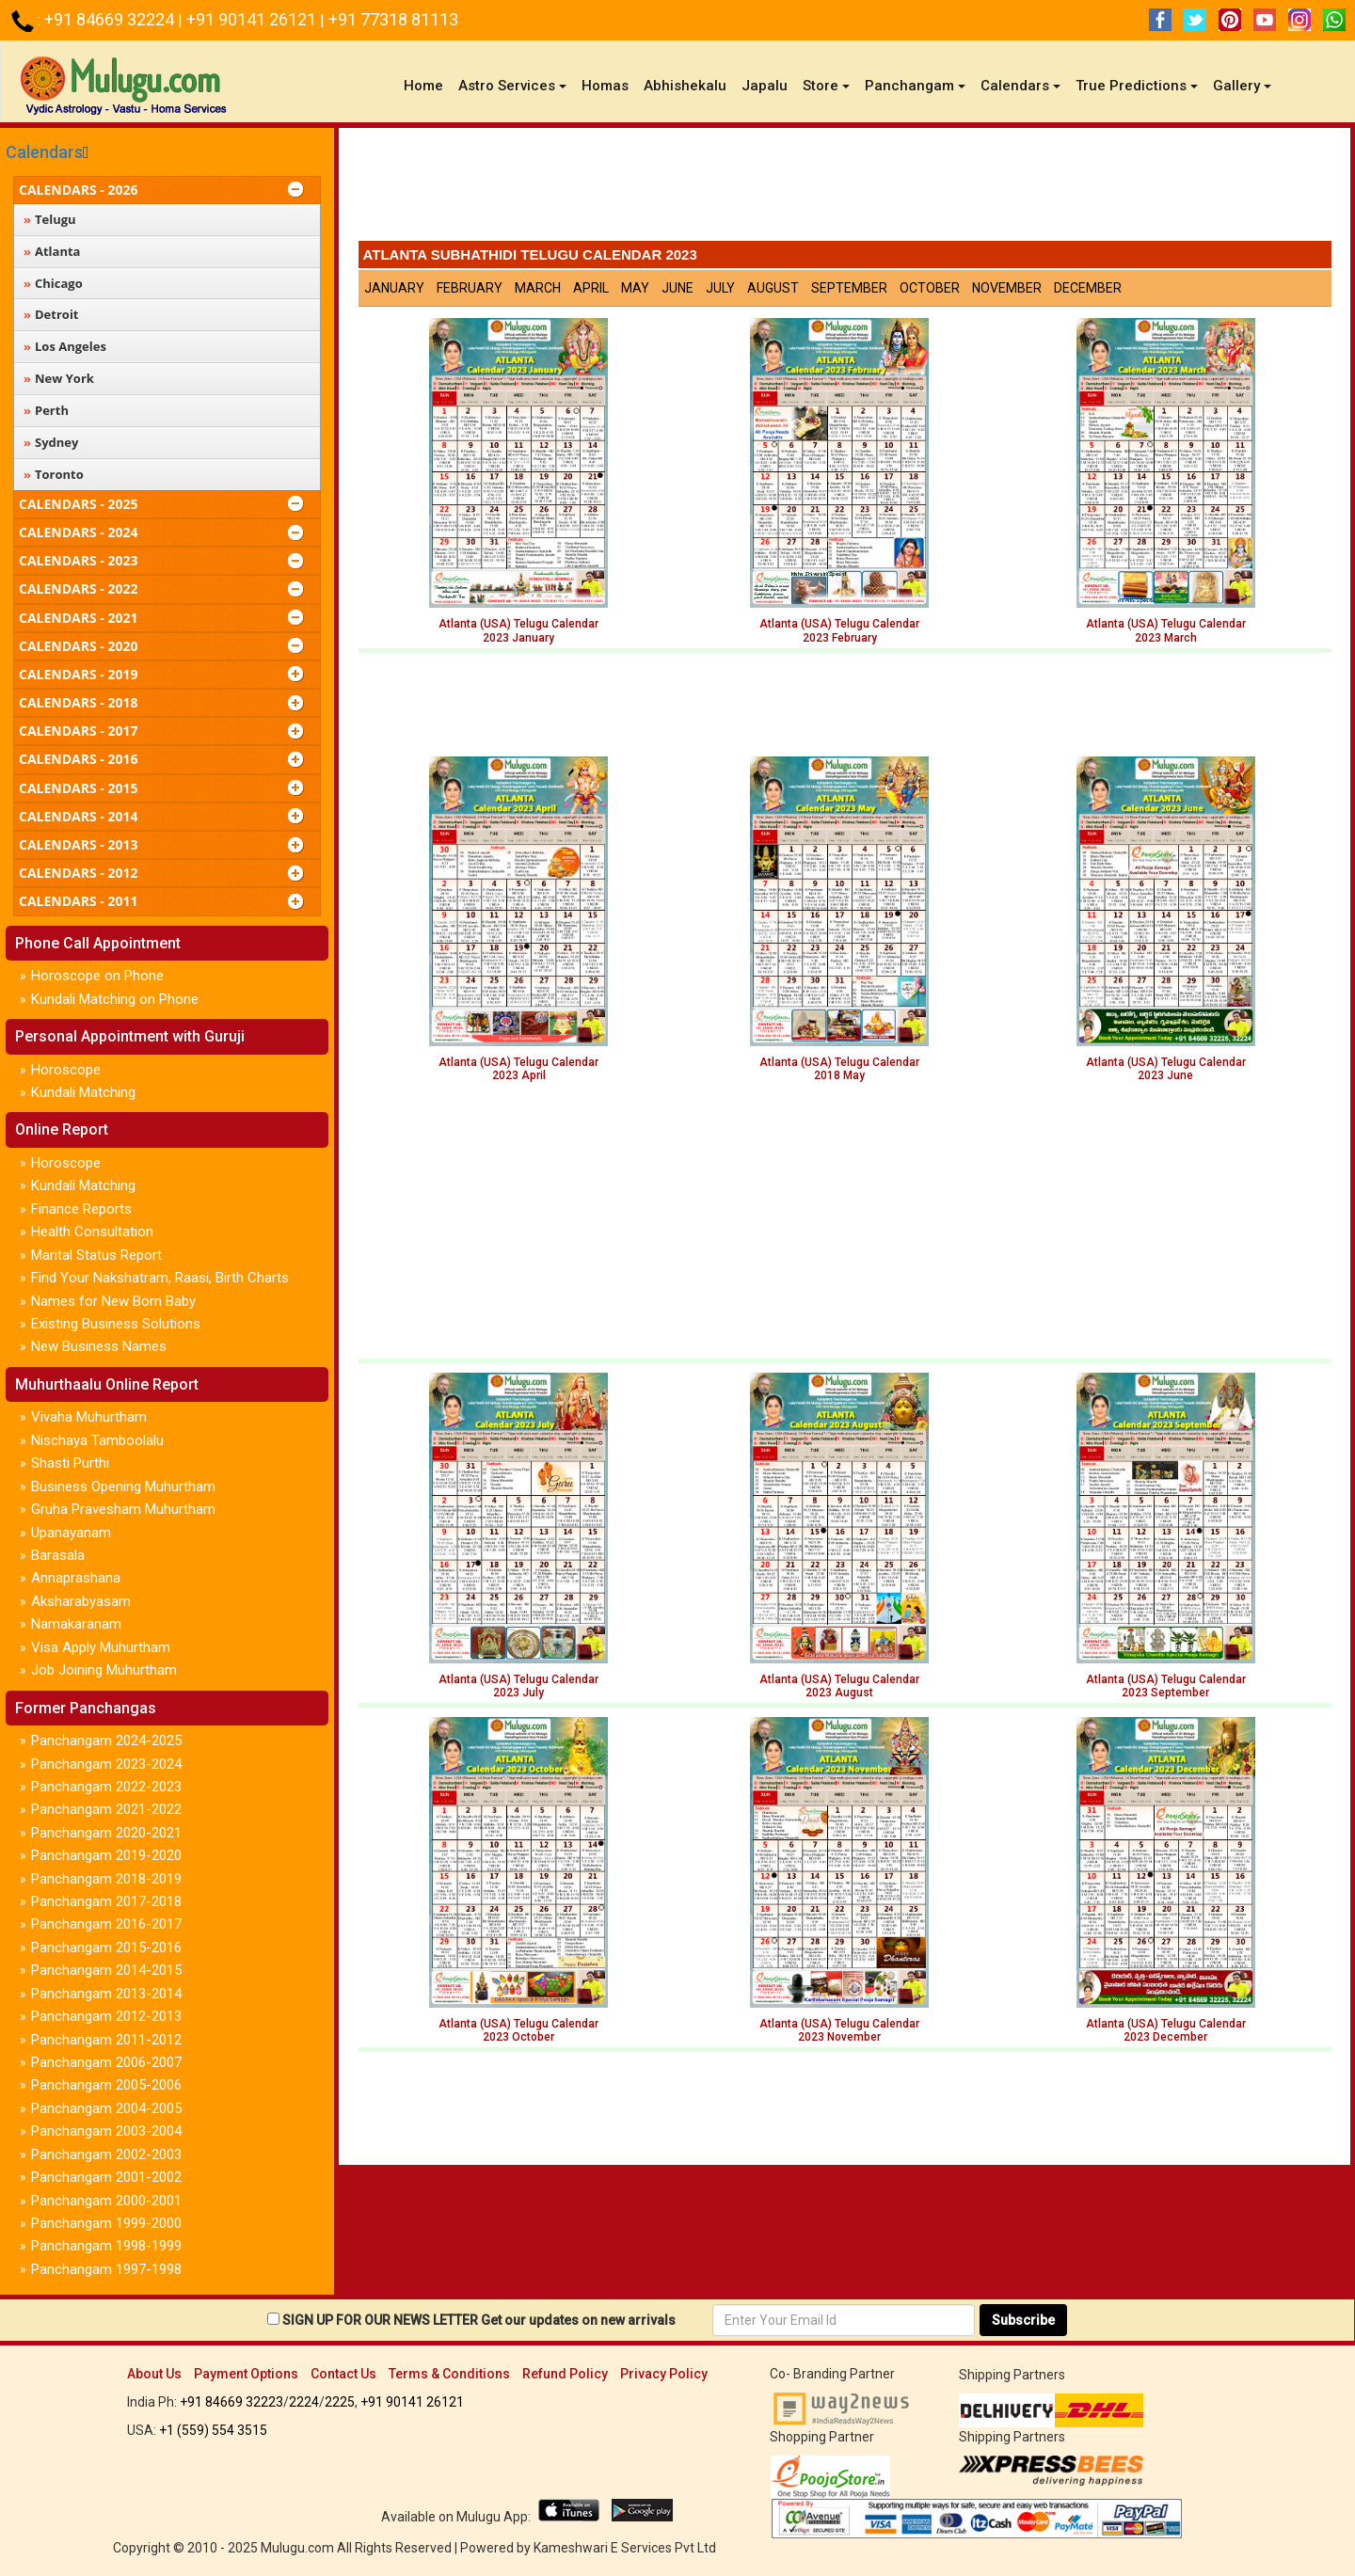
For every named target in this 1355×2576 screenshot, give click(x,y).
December (1088, 287)
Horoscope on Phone (97, 975)
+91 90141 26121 (253, 19)
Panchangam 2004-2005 (106, 2108)
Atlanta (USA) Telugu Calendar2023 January (518, 630)
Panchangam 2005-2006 (106, 2084)
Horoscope (66, 1069)
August (773, 287)
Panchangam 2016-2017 (106, 1924)
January (394, 287)
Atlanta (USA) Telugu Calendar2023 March (1166, 630)
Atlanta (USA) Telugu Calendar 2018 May (839, 1069)
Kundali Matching (83, 1092)
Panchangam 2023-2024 (106, 1764)
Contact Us (343, 2373)
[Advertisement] (845, 189)
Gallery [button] (1242, 85)
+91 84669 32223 (231, 2401)
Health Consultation (92, 1231)
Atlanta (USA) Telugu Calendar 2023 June (1166, 1069)
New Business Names (99, 1346)
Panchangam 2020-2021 (106, 1832)
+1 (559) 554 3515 (213, 2430)
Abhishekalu (685, 85)
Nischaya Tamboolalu (97, 1440)
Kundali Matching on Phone (115, 999)
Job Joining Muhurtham (104, 1670)
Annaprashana (75, 1577)
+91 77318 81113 (393, 19)
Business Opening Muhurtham (123, 1486)
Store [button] (826, 85)
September (849, 287)
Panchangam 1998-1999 (106, 2245)
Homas (605, 85)
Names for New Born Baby (113, 1301)
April (591, 287)
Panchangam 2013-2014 (106, 1993)
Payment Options (246, 2373)
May (635, 287)
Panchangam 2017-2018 (106, 1901)
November (1007, 287)
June (677, 287)
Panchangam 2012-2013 (106, 2016)
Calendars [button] (1020, 85)
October (930, 287)
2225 (340, 2401)
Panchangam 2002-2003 (106, 2154)
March (538, 287)
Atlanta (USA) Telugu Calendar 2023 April (518, 1069)
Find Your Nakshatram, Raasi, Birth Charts (160, 1277)
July (720, 287)
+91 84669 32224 (111, 19)
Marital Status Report (96, 1255)
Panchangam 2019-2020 (106, 1855)
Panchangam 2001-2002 (106, 2177)
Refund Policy (565, 2373)
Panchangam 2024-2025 (106, 1740)
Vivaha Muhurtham (89, 1416)
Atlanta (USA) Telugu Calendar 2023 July (518, 1686)
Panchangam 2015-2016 (106, 1947)
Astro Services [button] (512, 85)
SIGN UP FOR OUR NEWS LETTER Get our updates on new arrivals (479, 2320)
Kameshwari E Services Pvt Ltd (625, 2547)
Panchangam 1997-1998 (106, 2269)
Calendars (44, 152)
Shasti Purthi (70, 1463)
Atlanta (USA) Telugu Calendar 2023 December (1166, 2030)
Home (427, 85)
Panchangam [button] (915, 85)
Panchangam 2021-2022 (106, 1809)
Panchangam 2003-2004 (106, 2131)
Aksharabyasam (81, 1601)
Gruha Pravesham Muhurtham (123, 1509)
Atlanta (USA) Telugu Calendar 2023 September (1166, 1686)
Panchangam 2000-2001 (106, 2200)
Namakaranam (76, 1623)
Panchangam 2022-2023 (106, 1786)
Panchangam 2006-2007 (106, 2062)
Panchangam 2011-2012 (106, 2039)
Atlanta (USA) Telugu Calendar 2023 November (839, 2030)
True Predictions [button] (1137, 85)
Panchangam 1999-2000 (106, 2223)
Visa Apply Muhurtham (100, 1647)
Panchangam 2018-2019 (106, 1878)
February (469, 287)
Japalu (764, 85)
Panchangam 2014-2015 (106, 1970)
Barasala (58, 1555)
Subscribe (1023, 2320)
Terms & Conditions (449, 2373)
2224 (304, 2401)
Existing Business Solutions (115, 1323)
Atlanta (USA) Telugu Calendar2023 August (839, 1686)
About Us (154, 2373)
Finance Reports (81, 1209)
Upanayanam (71, 1532)
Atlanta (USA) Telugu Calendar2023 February (839, 630)
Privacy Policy (664, 2373)
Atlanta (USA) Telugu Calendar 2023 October (518, 2030)
